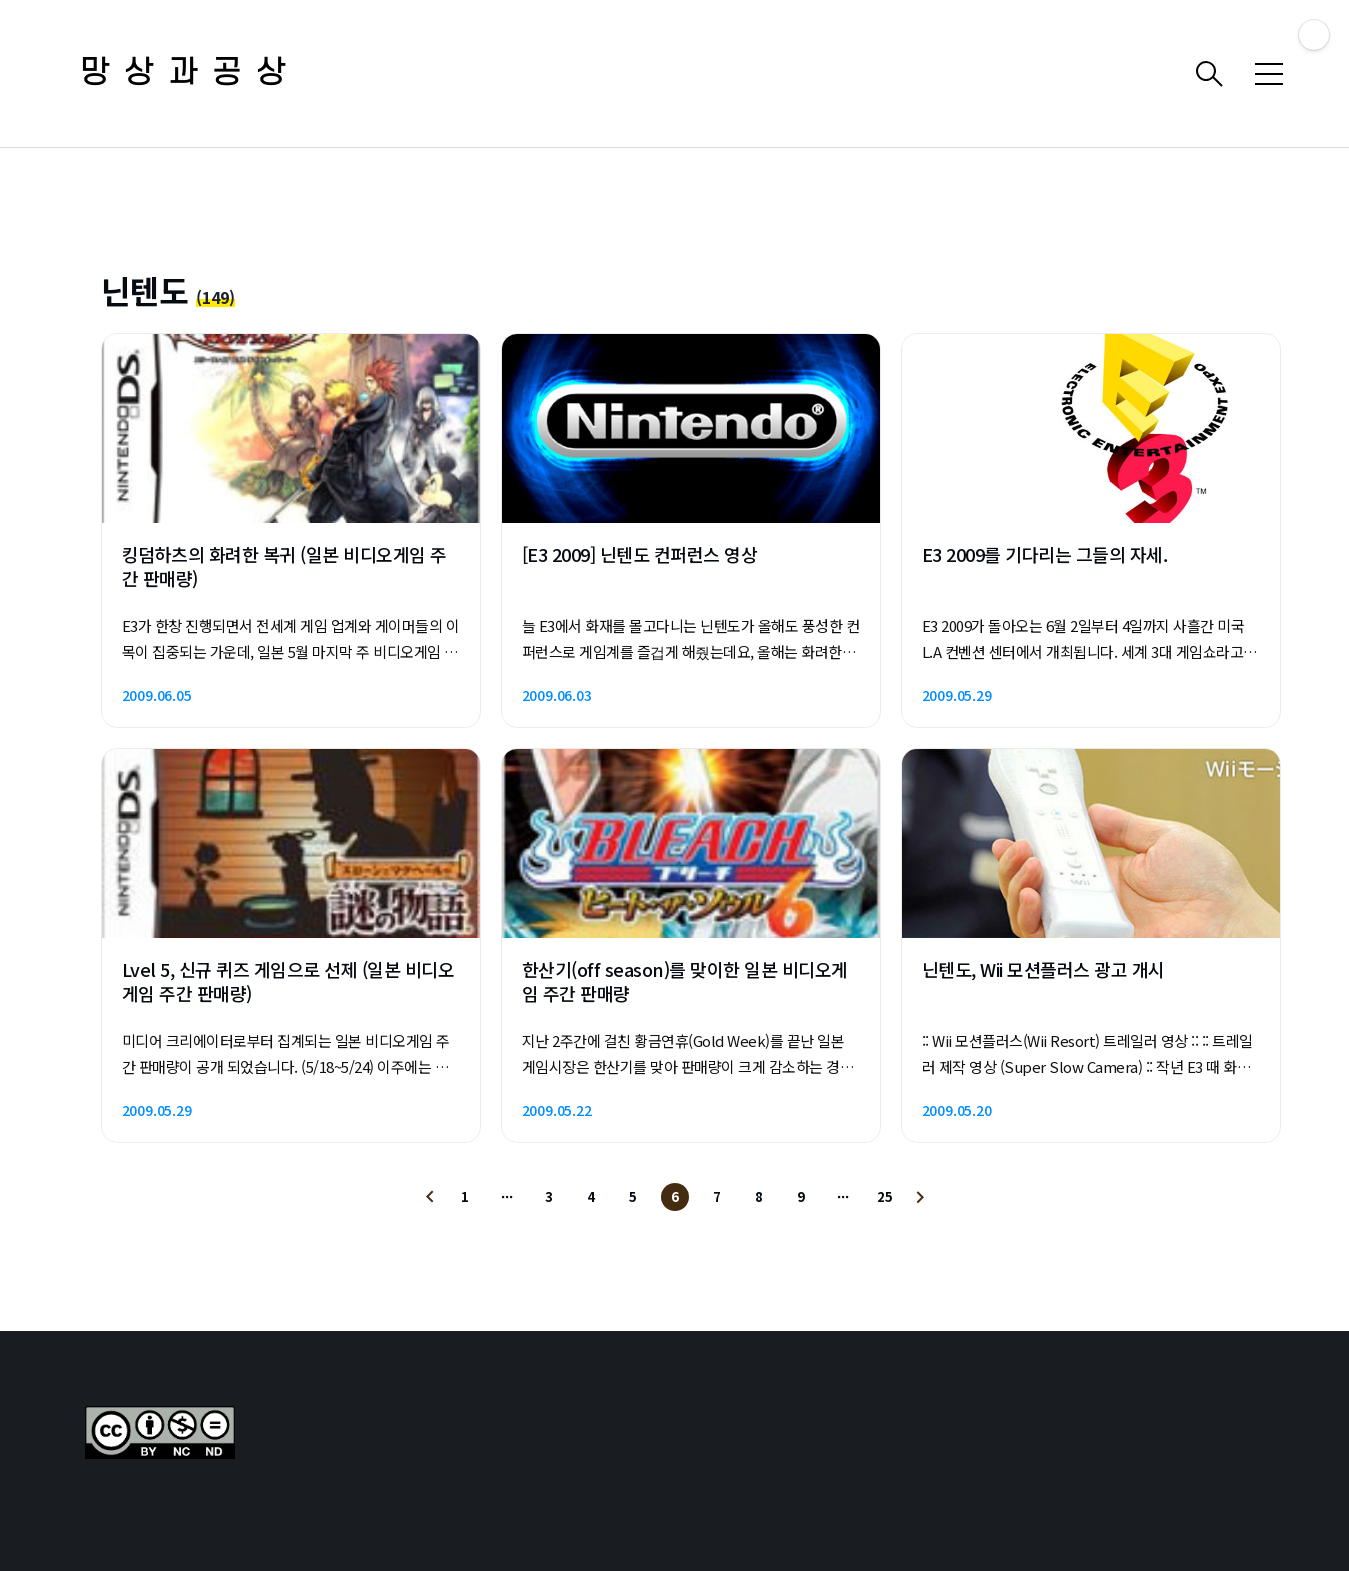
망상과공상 (190, 73)
